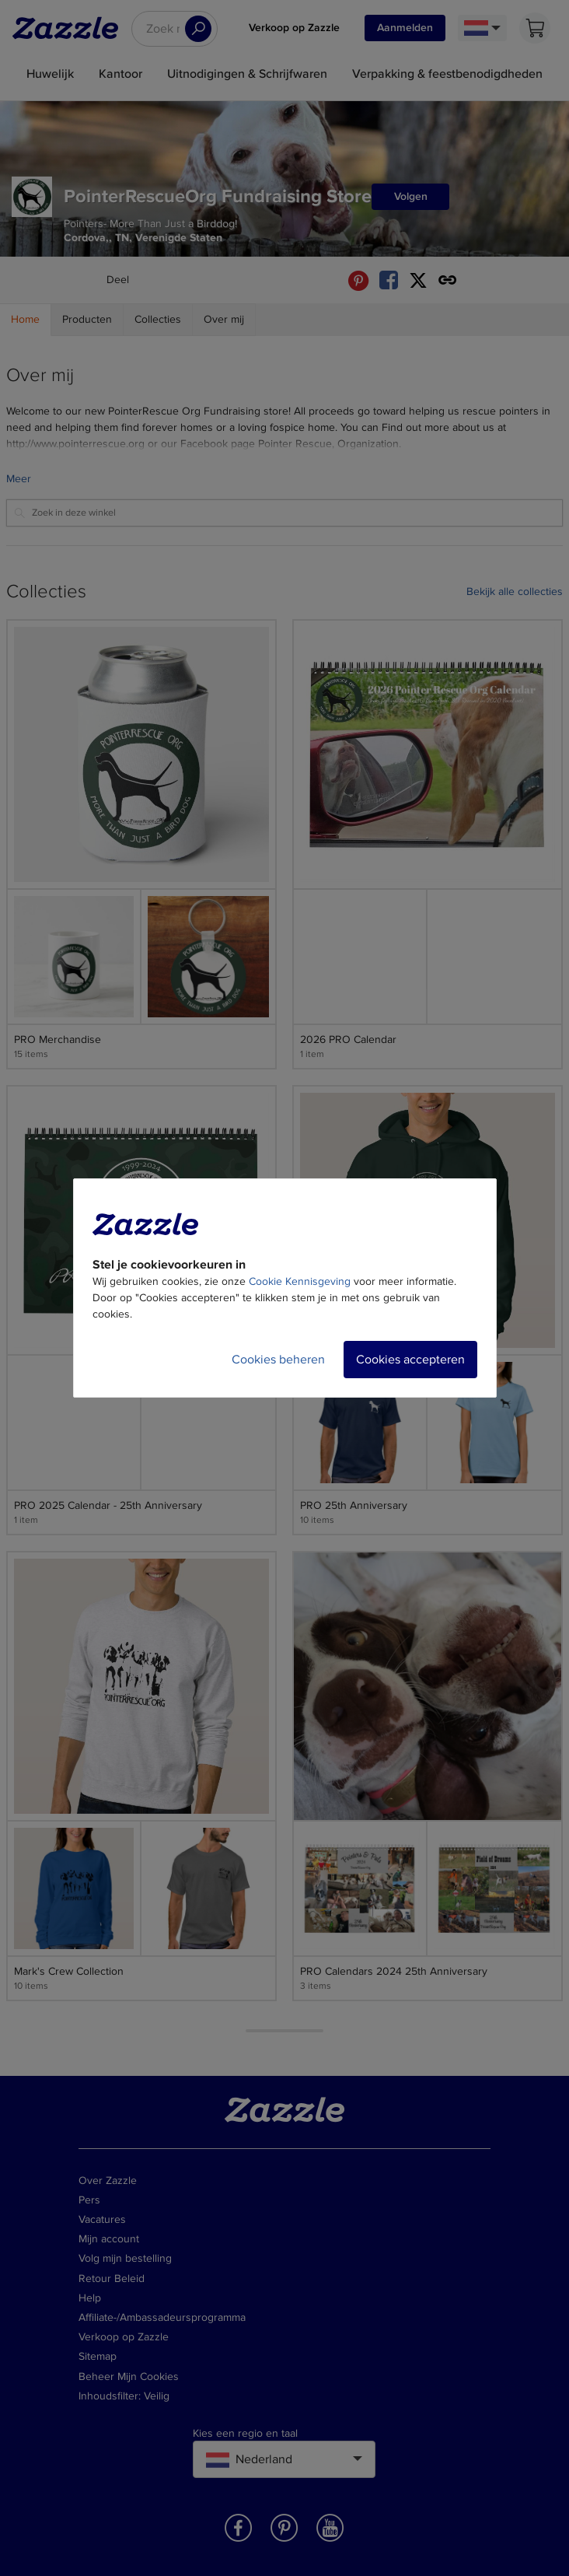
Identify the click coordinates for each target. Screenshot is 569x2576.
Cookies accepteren (410, 1359)
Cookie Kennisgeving (300, 1281)
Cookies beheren (278, 1359)
